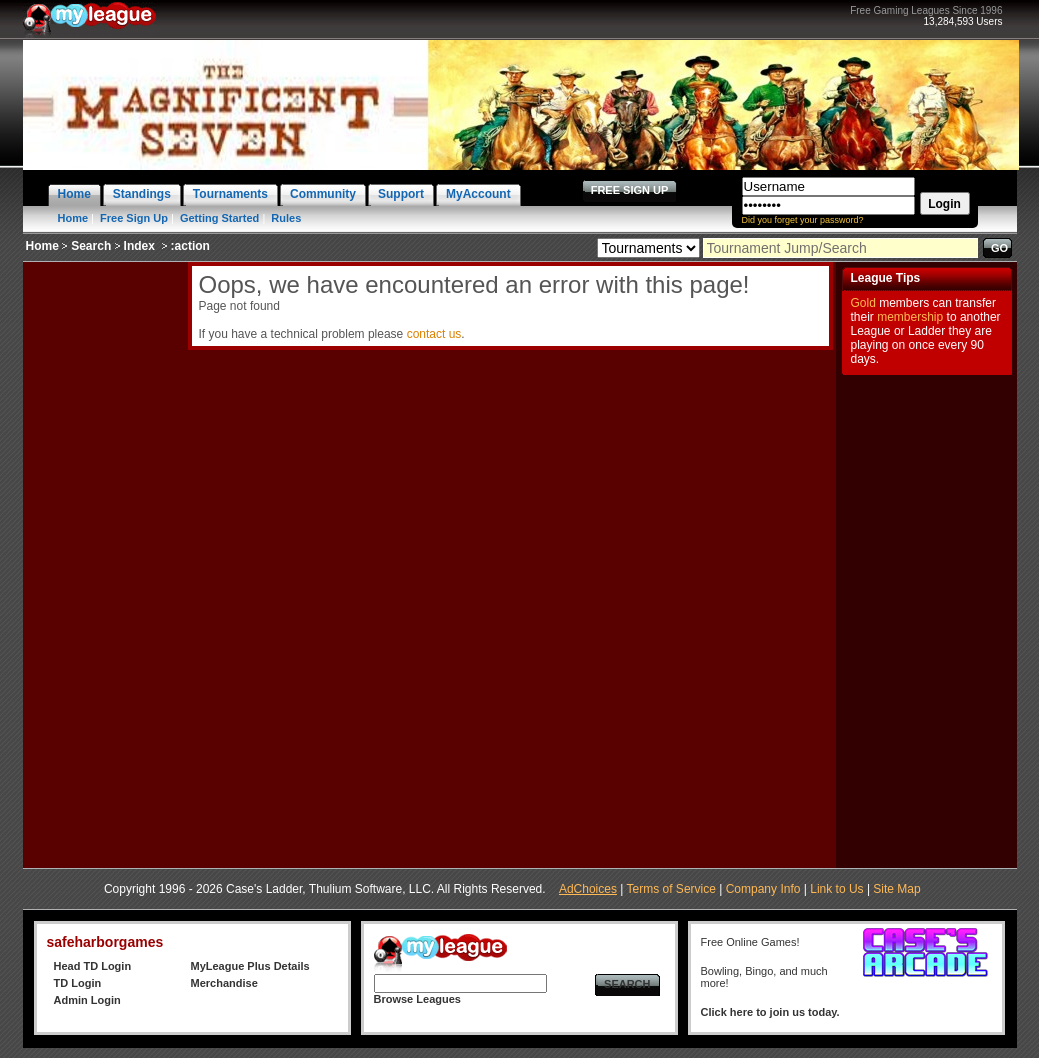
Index (139, 246)
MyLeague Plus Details (250, 966)
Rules (286, 218)
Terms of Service (671, 889)
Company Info (763, 889)
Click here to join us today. (770, 1012)
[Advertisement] (103, 562)
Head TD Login (93, 966)
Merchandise (224, 983)
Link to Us (836, 889)
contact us (434, 334)
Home (73, 218)
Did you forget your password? (803, 220)
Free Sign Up (134, 218)
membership (910, 317)
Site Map (896, 889)
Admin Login (87, 1000)
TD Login (78, 983)
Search (91, 246)
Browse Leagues (417, 999)
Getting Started (219, 218)
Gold (863, 303)
